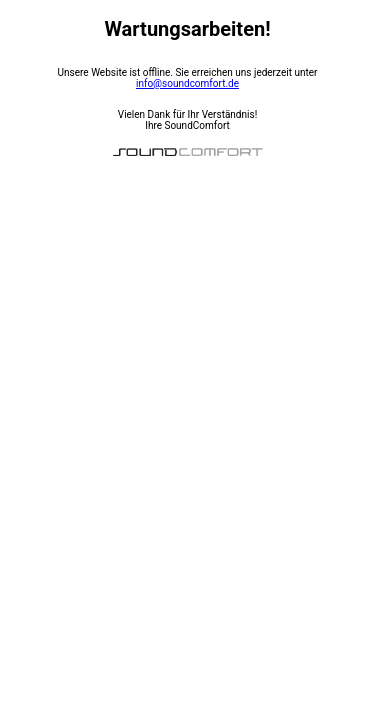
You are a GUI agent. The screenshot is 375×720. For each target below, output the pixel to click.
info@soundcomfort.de (187, 83)
